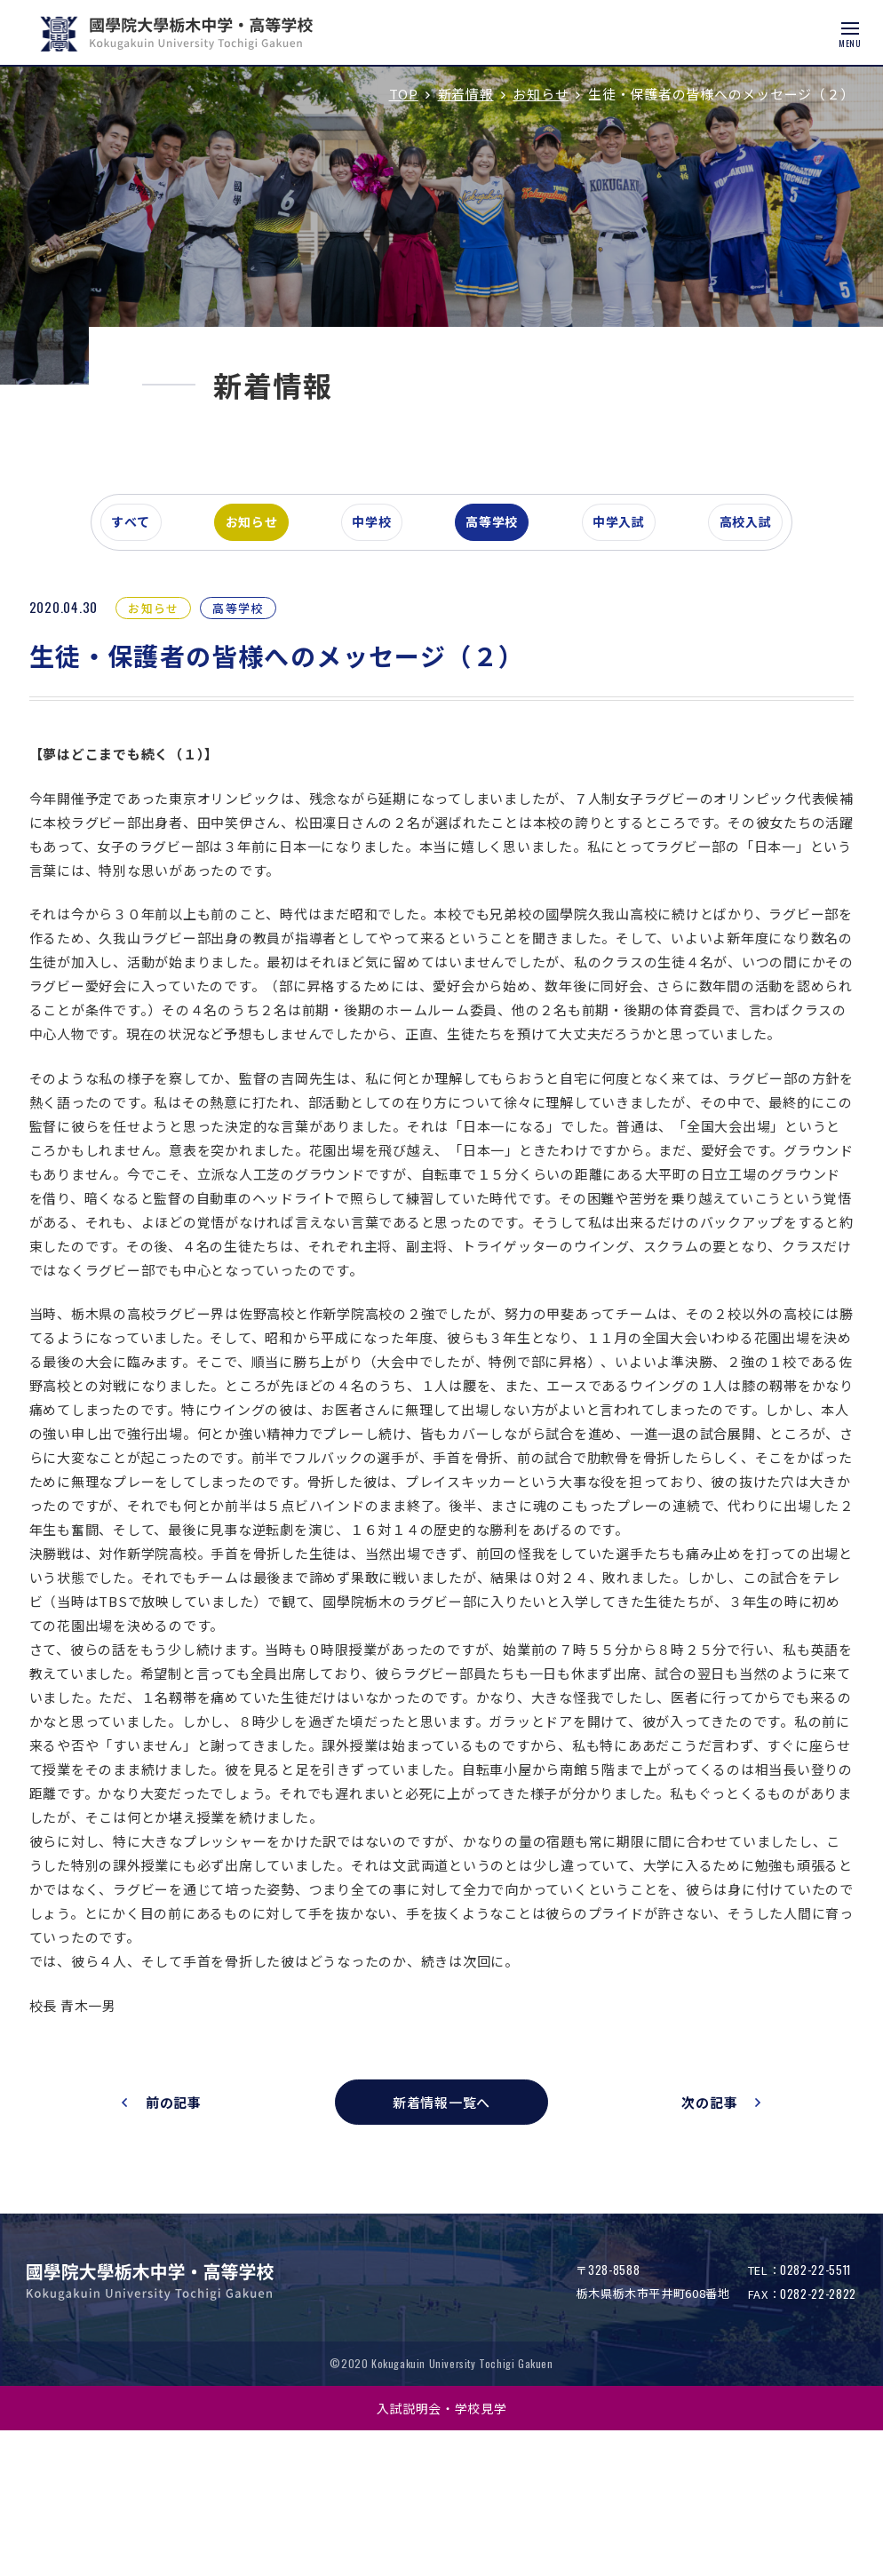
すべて (138, 616)
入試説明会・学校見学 (442, 2553)
